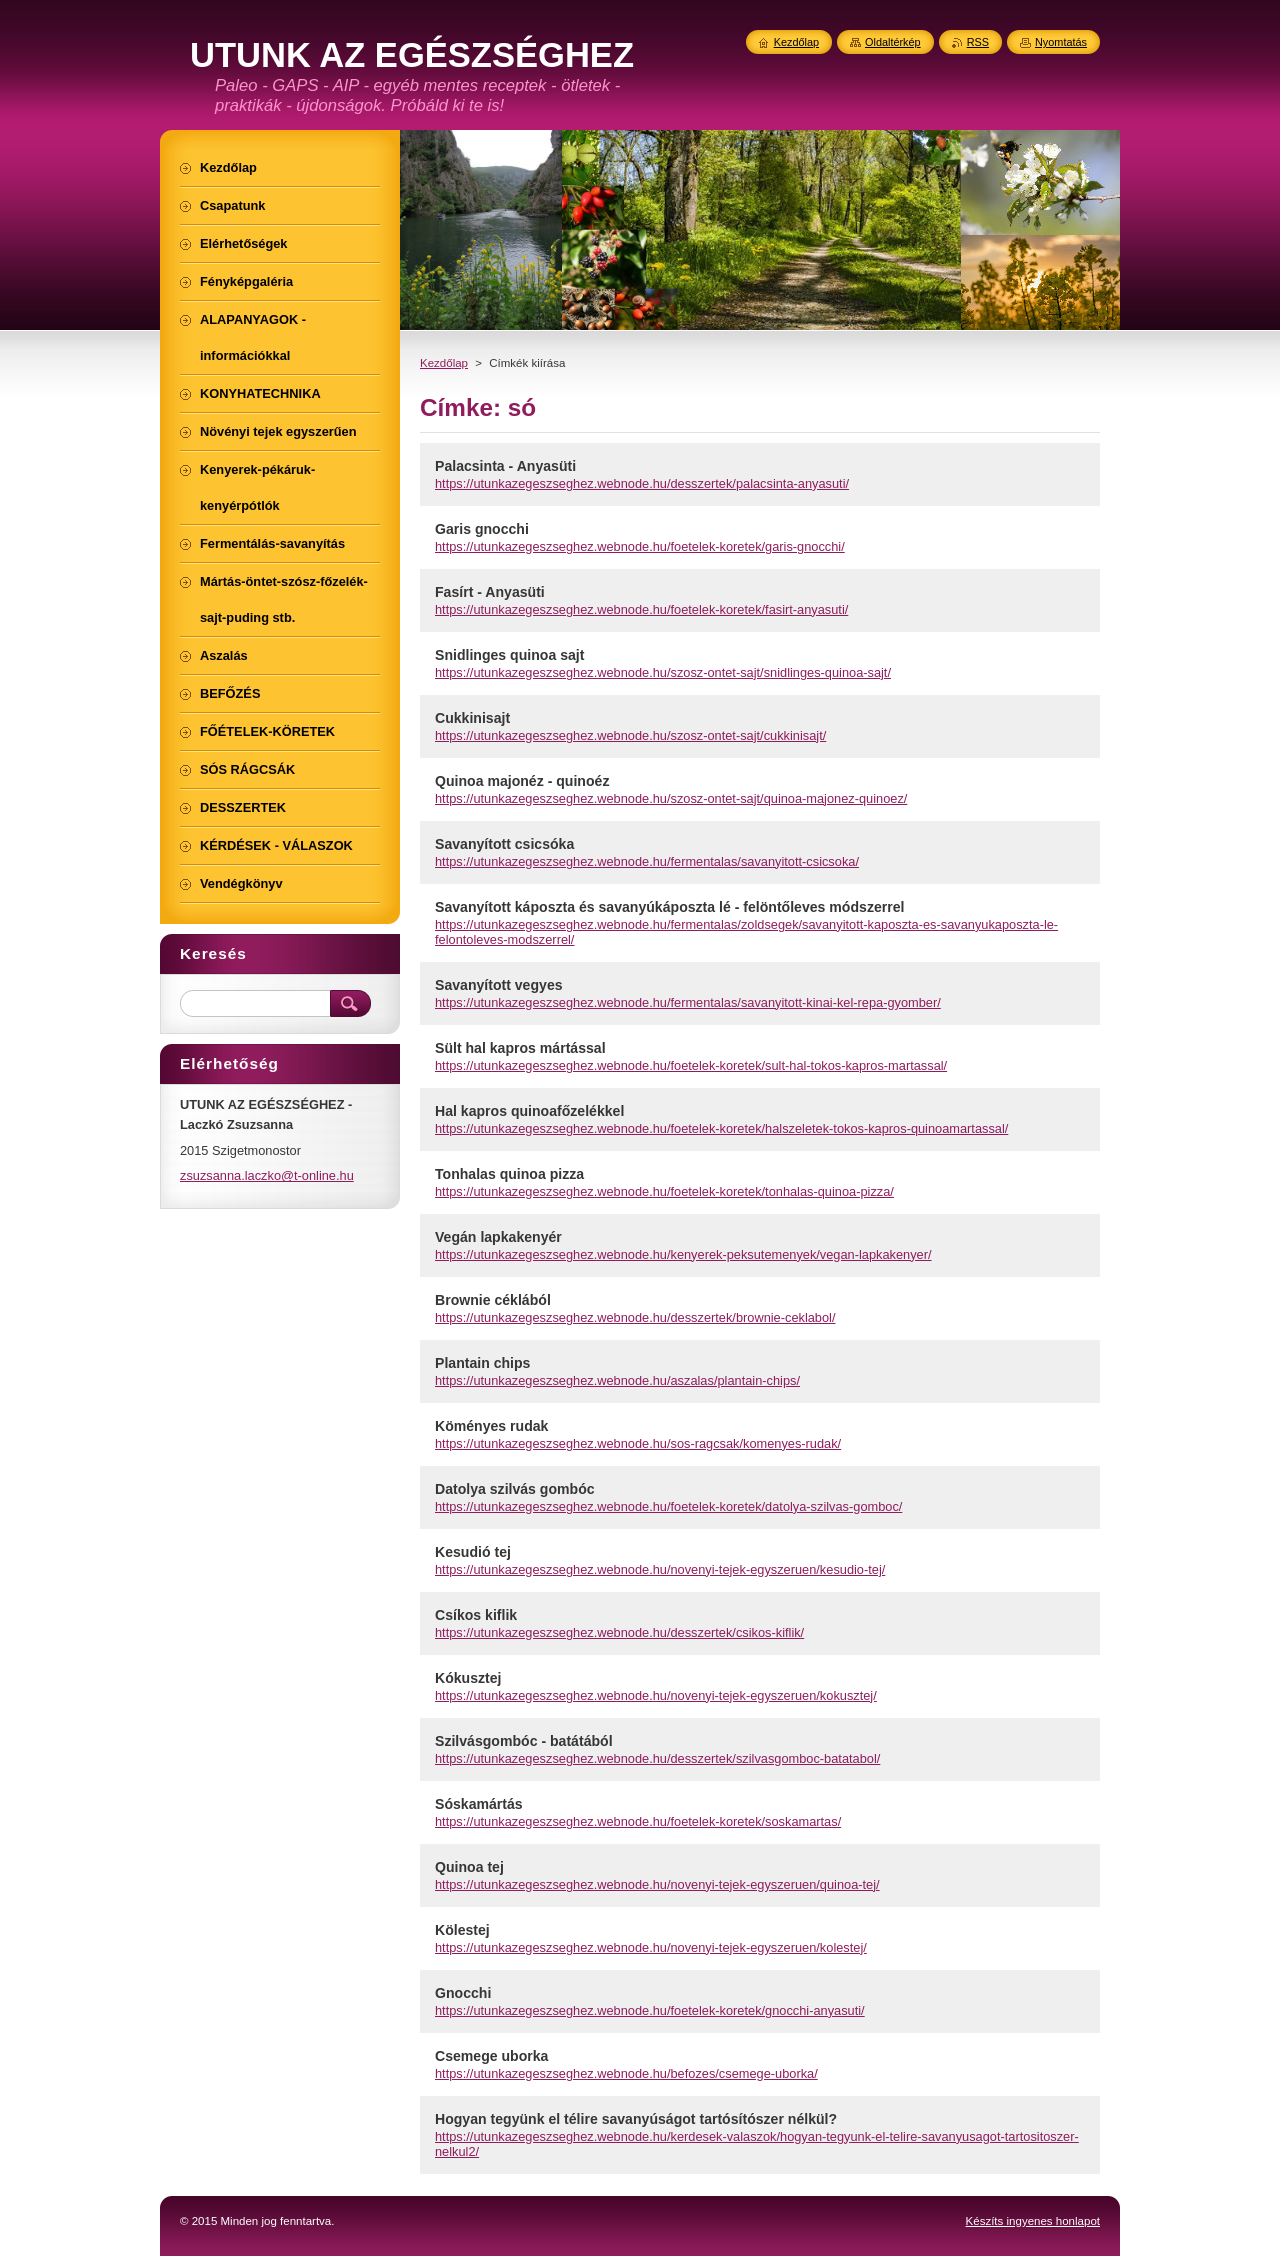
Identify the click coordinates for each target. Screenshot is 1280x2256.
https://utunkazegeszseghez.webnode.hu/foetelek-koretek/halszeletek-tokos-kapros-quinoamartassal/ (721, 1128)
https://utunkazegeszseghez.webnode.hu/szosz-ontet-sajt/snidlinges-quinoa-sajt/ (663, 672)
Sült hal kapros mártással (520, 1048)
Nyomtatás (1061, 42)
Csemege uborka (491, 2056)
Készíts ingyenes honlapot (1033, 2221)
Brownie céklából (493, 1300)
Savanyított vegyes (499, 985)
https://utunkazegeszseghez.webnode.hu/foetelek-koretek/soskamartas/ (638, 1821)
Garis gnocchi (482, 529)
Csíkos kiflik (476, 1615)
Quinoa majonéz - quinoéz (522, 781)
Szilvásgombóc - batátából (524, 1741)
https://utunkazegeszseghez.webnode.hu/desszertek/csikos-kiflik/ (619, 1632)
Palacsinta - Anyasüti (505, 466)
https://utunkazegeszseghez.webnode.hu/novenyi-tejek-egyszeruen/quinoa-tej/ (657, 1884)
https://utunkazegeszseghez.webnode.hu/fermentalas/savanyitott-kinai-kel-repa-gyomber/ (688, 1002)
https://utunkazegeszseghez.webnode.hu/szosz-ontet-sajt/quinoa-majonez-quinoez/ (671, 798)
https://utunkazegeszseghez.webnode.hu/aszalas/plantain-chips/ (617, 1380)
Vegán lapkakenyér (498, 1237)
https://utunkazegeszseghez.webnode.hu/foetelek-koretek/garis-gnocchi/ (640, 546)
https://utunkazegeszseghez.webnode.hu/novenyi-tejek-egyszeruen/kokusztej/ (656, 1695)
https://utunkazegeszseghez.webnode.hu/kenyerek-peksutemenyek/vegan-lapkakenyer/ (683, 1254)
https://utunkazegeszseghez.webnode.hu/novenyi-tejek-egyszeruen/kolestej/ (651, 1947)
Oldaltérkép (893, 42)
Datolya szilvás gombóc (515, 1489)
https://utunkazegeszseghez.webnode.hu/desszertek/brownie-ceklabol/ (635, 1317)
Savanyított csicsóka (504, 844)
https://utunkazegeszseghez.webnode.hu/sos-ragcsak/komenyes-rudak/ (638, 1443)
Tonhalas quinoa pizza (509, 1174)
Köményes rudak (491, 1426)
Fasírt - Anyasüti (490, 592)
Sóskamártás (479, 1804)
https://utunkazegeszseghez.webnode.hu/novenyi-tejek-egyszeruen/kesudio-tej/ (660, 1569)
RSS (978, 42)
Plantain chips (482, 1363)
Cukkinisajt (472, 718)
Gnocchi (463, 1993)
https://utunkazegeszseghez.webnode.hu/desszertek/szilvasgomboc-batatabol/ (657, 1758)
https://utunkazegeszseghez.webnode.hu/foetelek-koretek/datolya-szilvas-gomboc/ (668, 1506)
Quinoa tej (469, 1867)
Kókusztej (468, 1678)
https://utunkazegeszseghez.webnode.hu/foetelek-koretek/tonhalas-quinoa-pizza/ (664, 1191)
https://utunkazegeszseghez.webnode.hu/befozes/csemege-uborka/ (626, 2073)
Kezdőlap (444, 363)
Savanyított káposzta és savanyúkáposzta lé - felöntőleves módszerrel (669, 907)
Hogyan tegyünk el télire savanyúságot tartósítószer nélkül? (636, 2119)
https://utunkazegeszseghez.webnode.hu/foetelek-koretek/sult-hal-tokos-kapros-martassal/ (691, 1065)
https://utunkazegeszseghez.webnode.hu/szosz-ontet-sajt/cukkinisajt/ (630, 735)
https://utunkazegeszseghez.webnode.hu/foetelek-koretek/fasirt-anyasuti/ (641, 609)
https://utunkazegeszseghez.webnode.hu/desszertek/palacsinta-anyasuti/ (642, 483)
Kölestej (462, 1930)
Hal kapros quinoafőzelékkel (529, 1111)
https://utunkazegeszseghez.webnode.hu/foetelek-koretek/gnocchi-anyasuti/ (650, 2010)
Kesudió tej (473, 1552)
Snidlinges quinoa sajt (509, 655)
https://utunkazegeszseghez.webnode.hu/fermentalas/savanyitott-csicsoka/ (647, 861)
